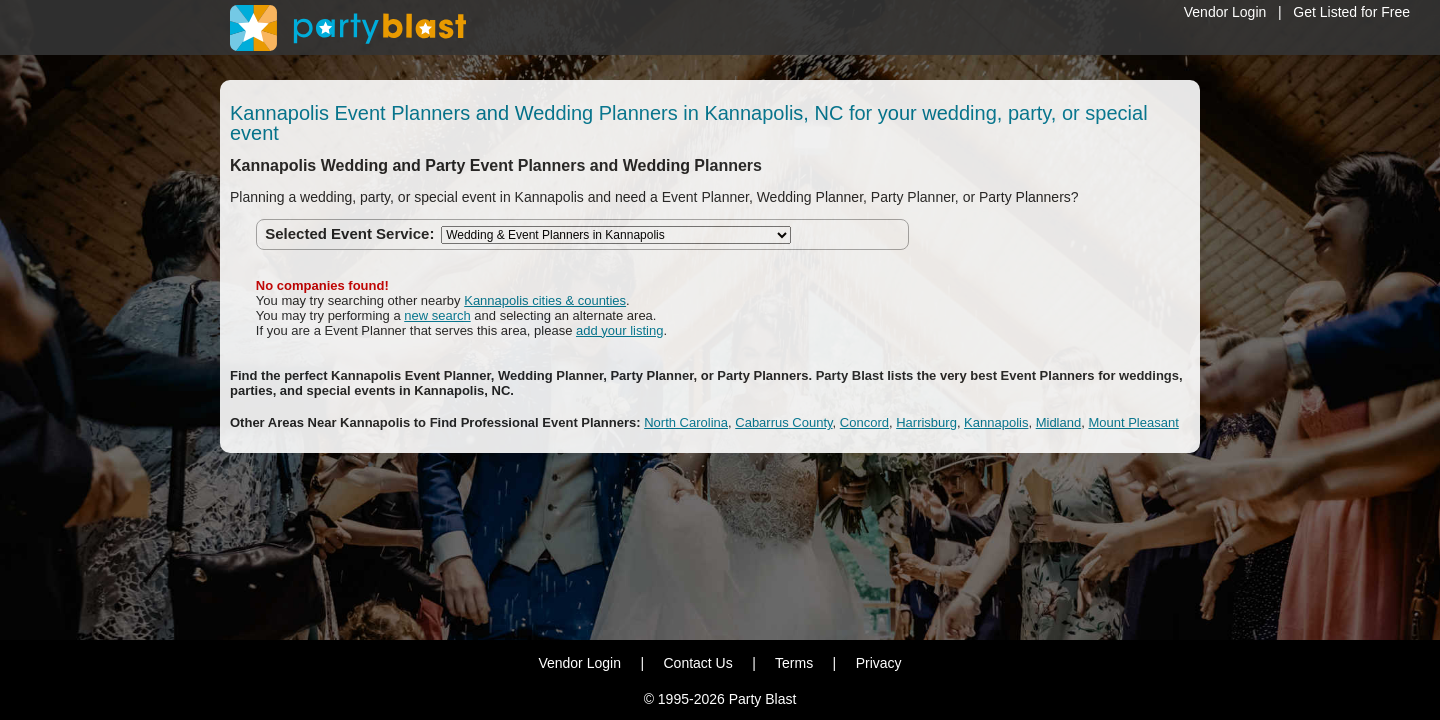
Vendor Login (1225, 12)
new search (437, 315)
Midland (1059, 422)
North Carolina (686, 422)
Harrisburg (926, 422)
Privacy (879, 663)
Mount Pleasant (1133, 422)
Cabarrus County (783, 422)
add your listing (619, 330)
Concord (864, 422)
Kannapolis (996, 422)
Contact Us (697, 663)
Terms (794, 663)
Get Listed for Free (1351, 12)
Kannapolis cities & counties (545, 300)
